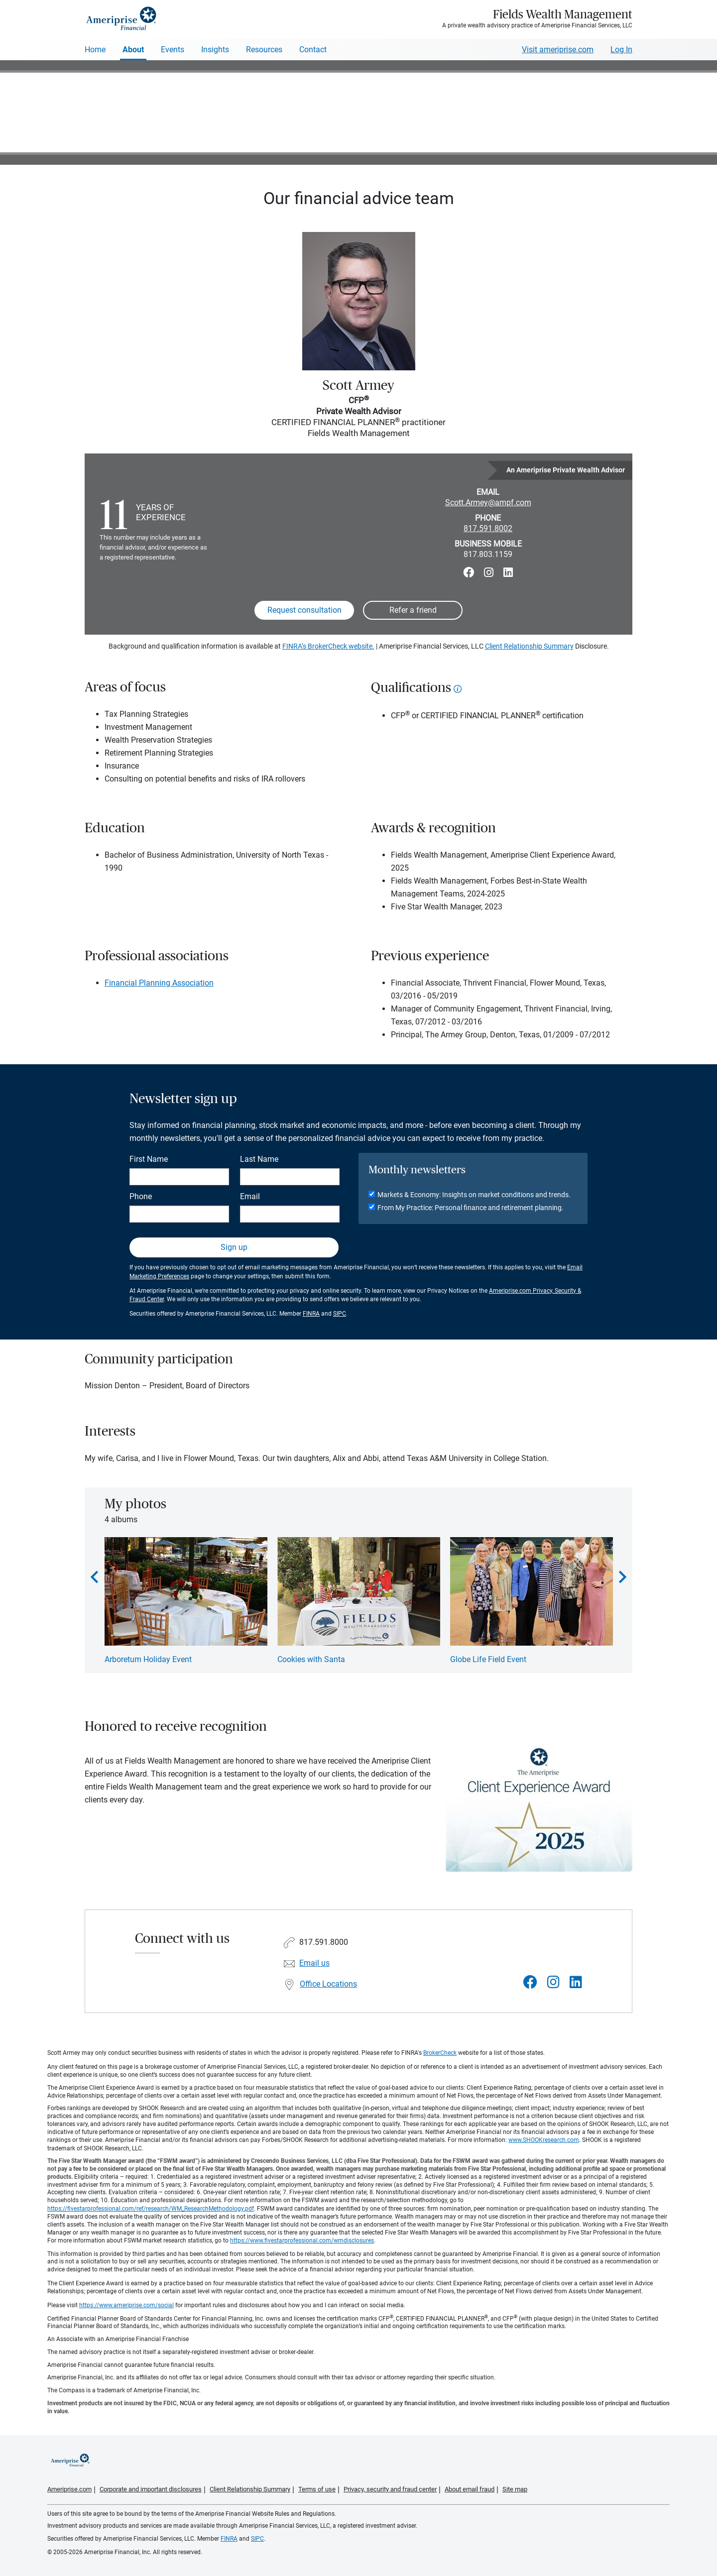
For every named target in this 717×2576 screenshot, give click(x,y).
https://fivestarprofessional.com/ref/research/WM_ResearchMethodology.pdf (150, 2208)
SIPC (339, 1313)
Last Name (259, 1159)
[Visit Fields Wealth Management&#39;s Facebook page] (530, 1982)
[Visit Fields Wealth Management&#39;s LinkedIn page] (576, 1982)
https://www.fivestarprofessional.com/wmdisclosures (302, 2240)
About (133, 49)
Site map (514, 2489)
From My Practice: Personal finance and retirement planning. (470, 1208)
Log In (621, 49)
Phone (140, 1196)
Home (95, 49)
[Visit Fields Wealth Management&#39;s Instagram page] (553, 1982)
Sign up (234, 1247)
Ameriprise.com (69, 2489)
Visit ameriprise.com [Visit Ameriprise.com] (558, 49)
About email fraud (469, 2489)
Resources (264, 49)
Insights (215, 49)
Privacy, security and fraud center (390, 2489)
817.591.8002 (488, 528)
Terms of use (317, 2489)
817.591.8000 (323, 1942)
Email (250, 1196)
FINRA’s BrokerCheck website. (328, 646)
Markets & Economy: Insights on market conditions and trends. (474, 1195)
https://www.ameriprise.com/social (126, 2305)
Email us (314, 1963)
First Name (148, 1159)
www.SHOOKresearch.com (543, 2139)
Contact (313, 49)
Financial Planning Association (159, 983)
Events (172, 49)
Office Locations (328, 1984)
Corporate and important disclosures (151, 2489)
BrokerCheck (440, 2052)
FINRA (311, 1313)
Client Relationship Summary (529, 646)
